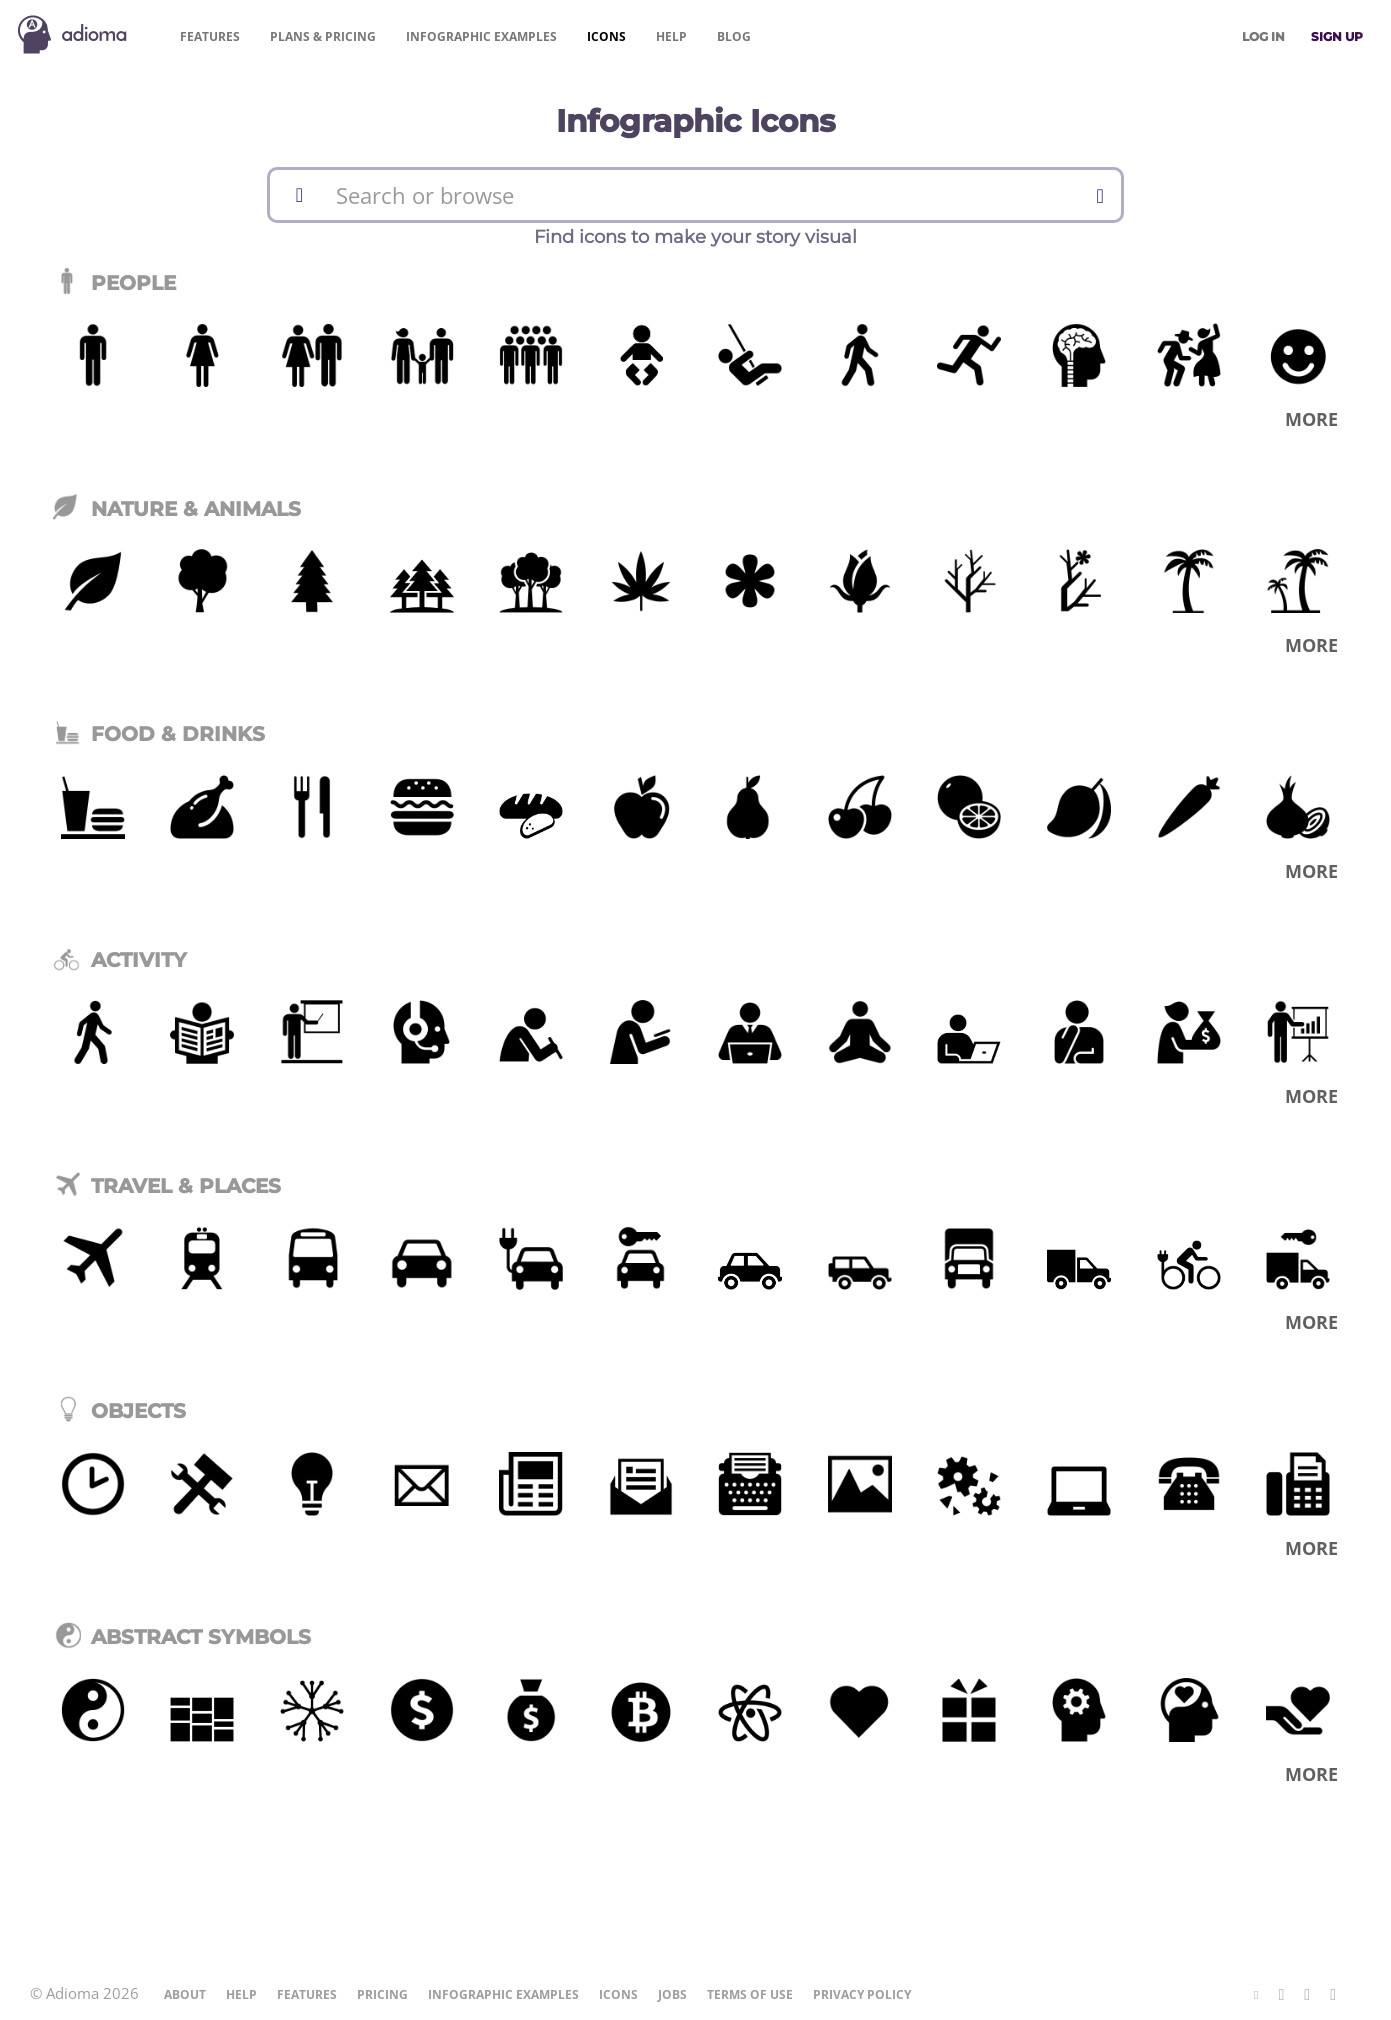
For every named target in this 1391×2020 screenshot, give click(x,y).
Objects (119, 1411)
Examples (481, 36)
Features (210, 36)
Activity (120, 960)
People (114, 283)
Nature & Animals (177, 509)
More (1311, 419)
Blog (734, 36)
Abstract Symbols (182, 1637)
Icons (606, 36)
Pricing (323, 36)
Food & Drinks (159, 734)
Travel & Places (167, 1186)
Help (671, 36)
